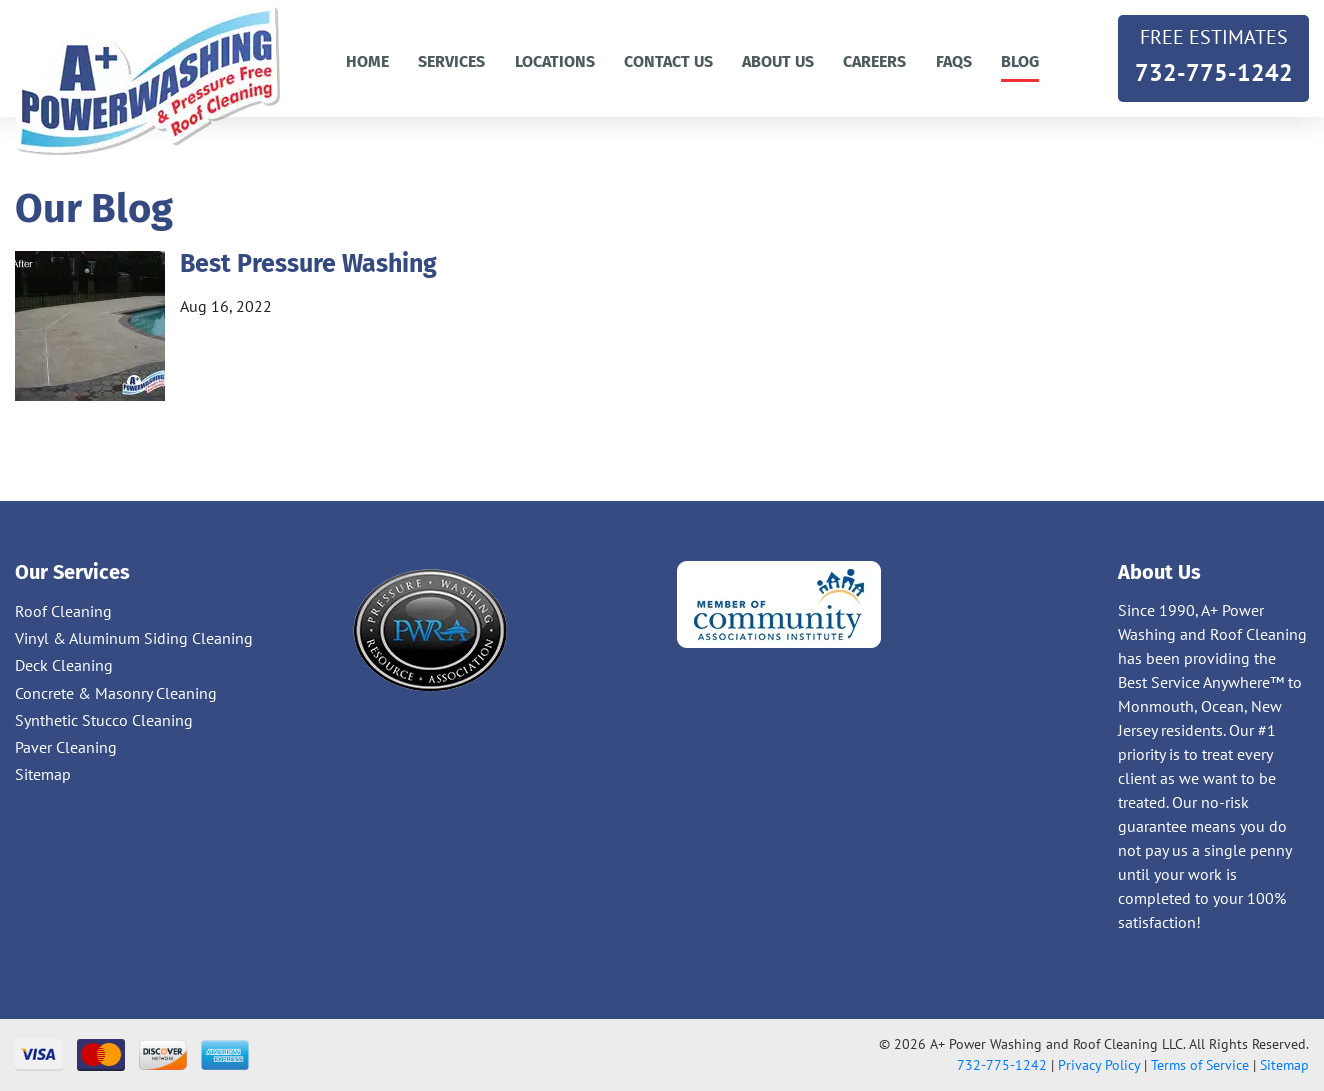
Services (451, 61)
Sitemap (43, 774)
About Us (778, 61)
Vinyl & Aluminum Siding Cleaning (134, 638)
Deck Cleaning (64, 665)
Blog (1020, 61)
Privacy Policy (1099, 1065)
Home (367, 61)
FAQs (954, 61)
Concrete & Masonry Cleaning (116, 693)
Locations (555, 61)
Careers (874, 61)
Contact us (668, 61)
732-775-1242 (1213, 54)
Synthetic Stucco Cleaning (104, 720)
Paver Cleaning (66, 747)
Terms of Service (1200, 1065)
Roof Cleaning (63, 611)
